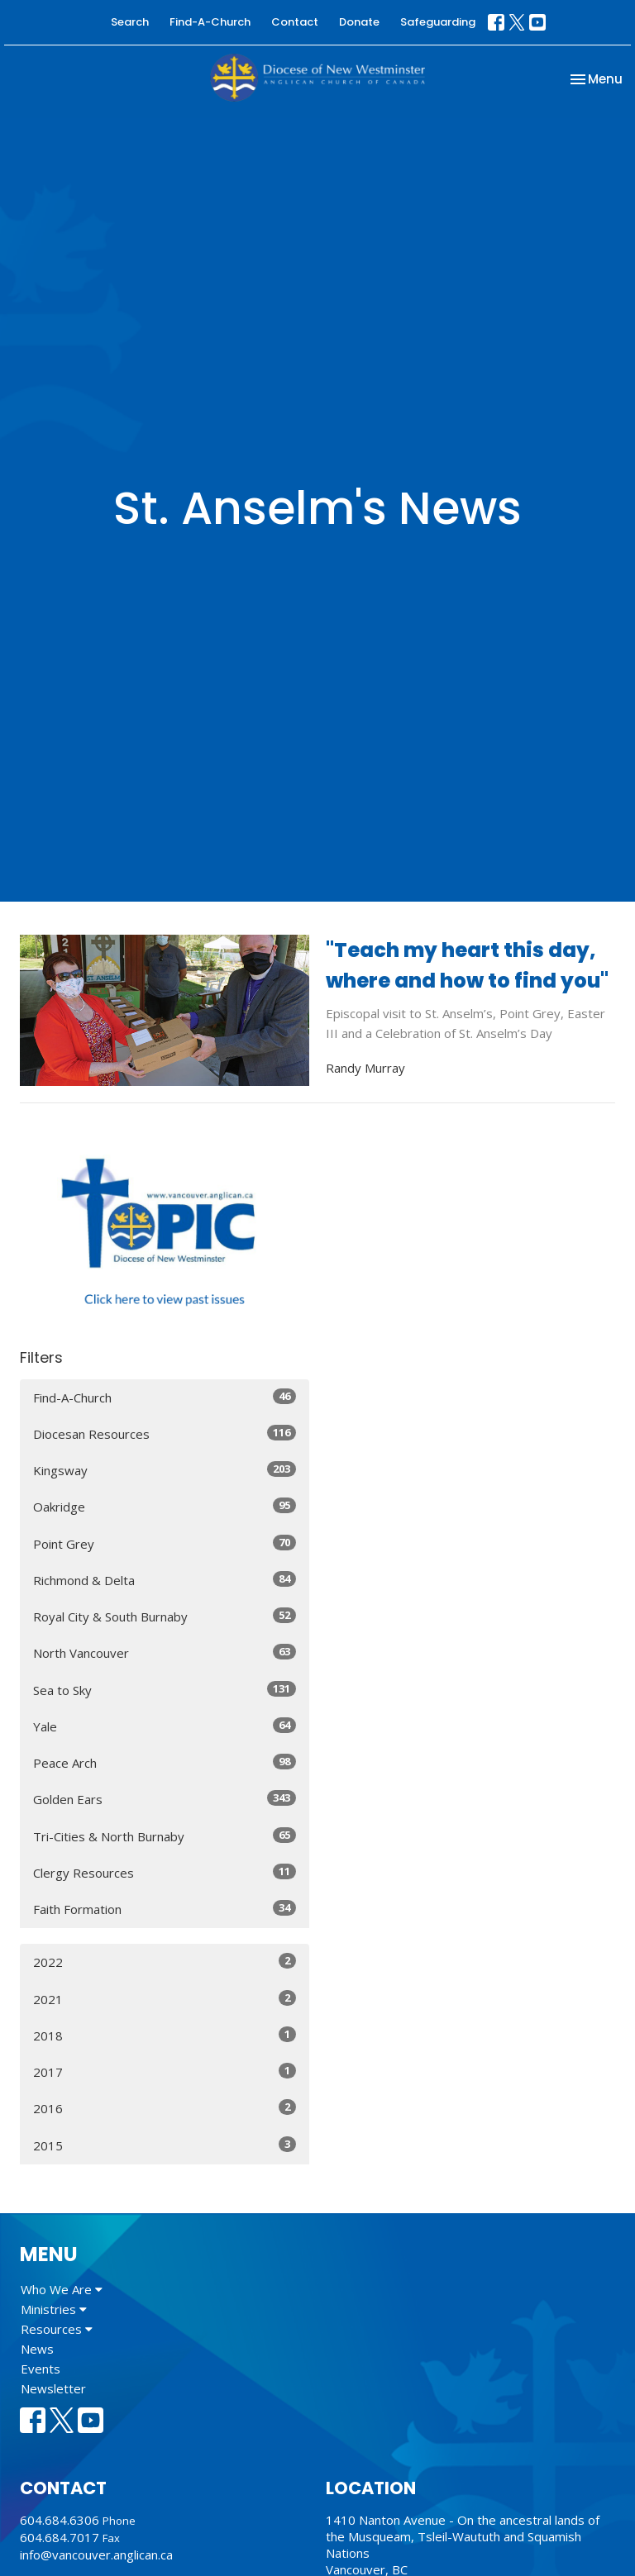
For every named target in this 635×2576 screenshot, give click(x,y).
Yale (164, 1726)
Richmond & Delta (164, 1579)
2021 (164, 1998)
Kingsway (164, 1469)
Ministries (54, 2309)
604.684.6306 (59, 2520)
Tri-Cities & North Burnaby (164, 1836)
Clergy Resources (164, 1872)
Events (40, 2368)
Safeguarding (437, 22)
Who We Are (62, 2289)
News (37, 2348)
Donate (359, 22)
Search (130, 22)
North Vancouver (164, 1652)
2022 (164, 1961)
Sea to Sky (164, 1689)
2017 (164, 2071)
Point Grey (164, 1543)
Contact (294, 22)
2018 (164, 2035)
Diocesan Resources (164, 1433)
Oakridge (164, 1506)
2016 (164, 2108)
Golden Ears (164, 1798)
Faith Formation (164, 1908)
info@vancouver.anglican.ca (96, 2554)
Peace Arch (164, 1762)
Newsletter (53, 2388)
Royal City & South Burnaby (164, 1616)
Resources (57, 2329)
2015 (164, 2145)
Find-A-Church (210, 22)
